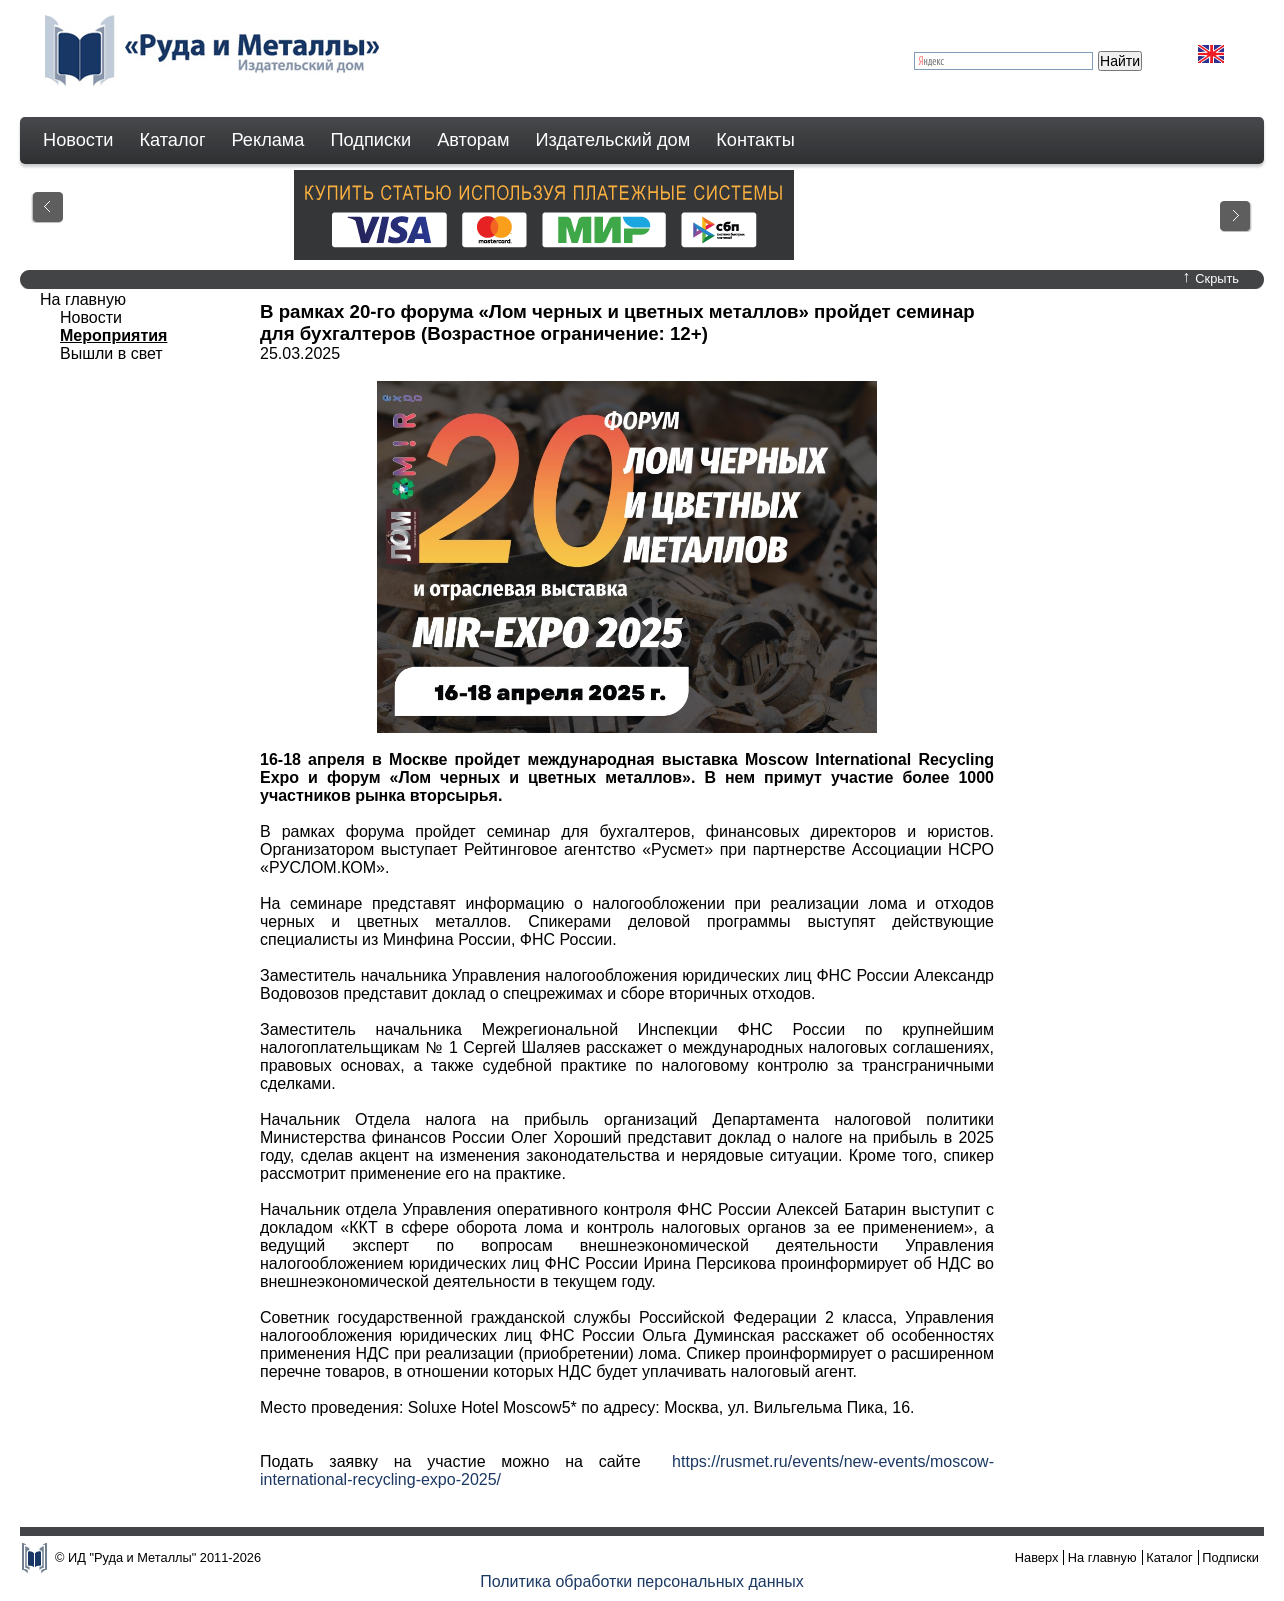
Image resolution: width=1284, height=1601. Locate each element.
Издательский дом (613, 140)
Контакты (755, 140)
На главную (83, 299)
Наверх (1037, 1557)
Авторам (473, 140)
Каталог (172, 140)
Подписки (371, 140)
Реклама (268, 140)
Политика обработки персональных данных (642, 1581)
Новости (78, 140)
